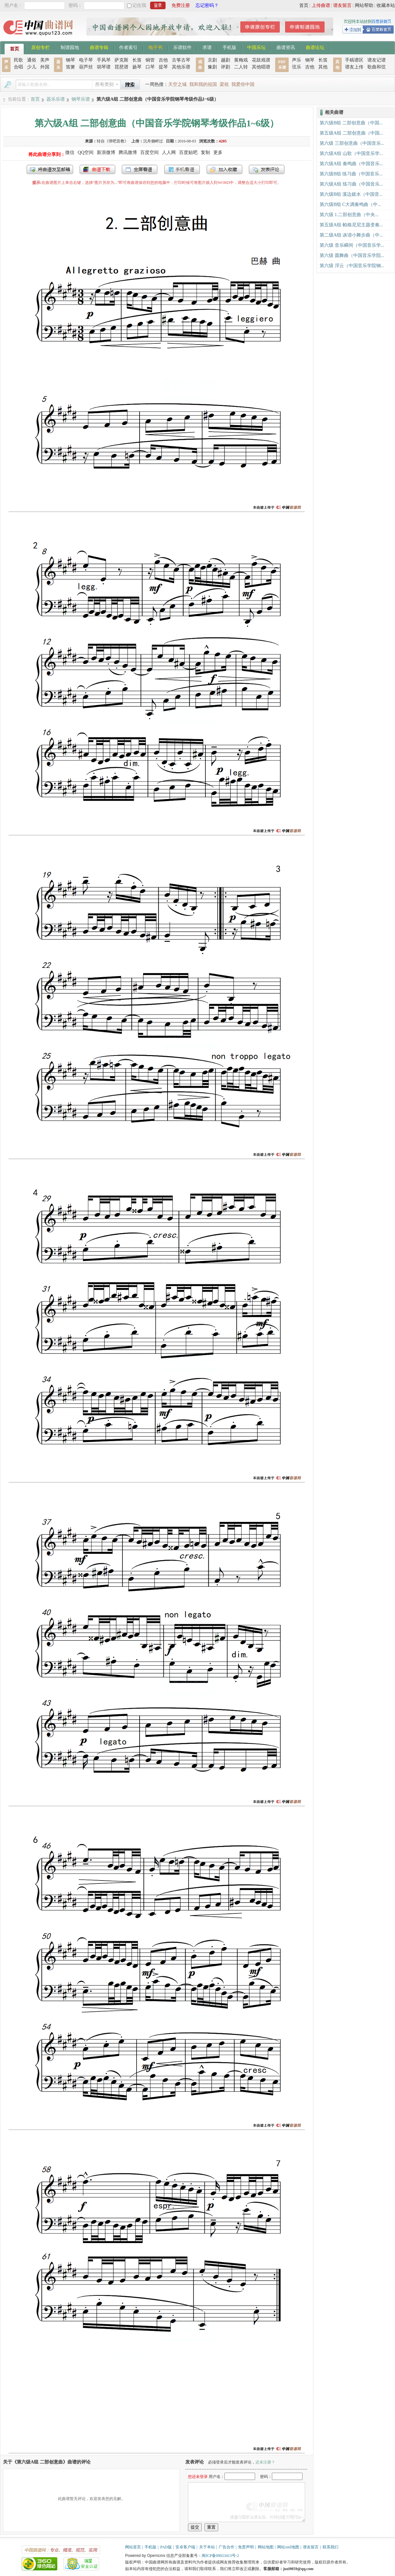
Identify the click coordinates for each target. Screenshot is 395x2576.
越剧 (225, 60)
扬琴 (137, 66)
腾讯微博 (127, 152)
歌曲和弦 (376, 66)
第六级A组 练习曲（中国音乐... (351, 184)
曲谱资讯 (285, 47)
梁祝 (224, 84)
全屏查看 (139, 169)
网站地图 (266, 2547)
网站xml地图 (288, 2547)
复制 (205, 152)
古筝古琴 (181, 60)
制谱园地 (70, 47)
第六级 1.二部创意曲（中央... (349, 214)
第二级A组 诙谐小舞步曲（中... (351, 235)
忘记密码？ (207, 5)
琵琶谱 (121, 66)
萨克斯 (121, 60)
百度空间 (149, 152)
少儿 (31, 66)
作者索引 (128, 47)
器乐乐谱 (55, 99)
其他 (323, 66)
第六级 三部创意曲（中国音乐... (352, 143)
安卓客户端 (185, 2547)
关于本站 (207, 2547)
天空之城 (177, 84)
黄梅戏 (241, 60)
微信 (69, 152)
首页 (303, 5)
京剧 (212, 60)
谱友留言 (342, 5)
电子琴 (86, 60)
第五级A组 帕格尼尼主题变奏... (351, 224)
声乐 (296, 60)
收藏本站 (386, 5)
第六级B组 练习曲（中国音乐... (351, 173)
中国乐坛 (256, 47)
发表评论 (266, 169)
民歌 (18, 60)
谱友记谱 (376, 60)
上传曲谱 (321, 5)
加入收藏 (224, 169)
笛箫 (70, 66)
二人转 (241, 66)
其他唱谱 (261, 66)
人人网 (169, 152)
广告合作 (226, 2547)
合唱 (18, 66)
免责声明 (246, 2547)
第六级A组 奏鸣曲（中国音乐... (351, 163)
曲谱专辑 (99, 47)
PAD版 (166, 2547)
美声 (44, 60)
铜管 (150, 60)
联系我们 (330, 2547)
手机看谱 (182, 169)
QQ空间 (85, 152)
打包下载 (97, 169)
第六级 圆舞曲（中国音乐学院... (352, 255)
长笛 (137, 60)
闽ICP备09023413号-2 (220, 2555)
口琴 (150, 66)
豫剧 (212, 66)
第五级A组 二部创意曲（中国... (351, 133)
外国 (44, 66)
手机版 (229, 47)
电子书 (155, 47)
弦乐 (296, 66)
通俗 (31, 60)
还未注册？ (265, 2462)
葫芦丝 (86, 66)
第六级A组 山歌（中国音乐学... (351, 153)
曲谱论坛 (315, 47)
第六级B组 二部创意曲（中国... (351, 122)
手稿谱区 (354, 60)
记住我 (139, 5)
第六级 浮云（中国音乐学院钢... (352, 265)
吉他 (163, 60)
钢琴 (70, 60)
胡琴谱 (104, 66)
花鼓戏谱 (261, 60)
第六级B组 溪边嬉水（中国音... (351, 194)
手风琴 (104, 60)
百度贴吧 (188, 152)
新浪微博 (106, 152)
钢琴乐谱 (80, 99)
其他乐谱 (181, 66)
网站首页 (133, 2547)
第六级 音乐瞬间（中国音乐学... (352, 245)
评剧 (225, 66)
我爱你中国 (242, 84)
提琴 (163, 66)
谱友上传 (354, 66)
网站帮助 (364, 5)
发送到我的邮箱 (50, 169)
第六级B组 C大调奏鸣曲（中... (350, 204)
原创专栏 (40, 47)
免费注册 (180, 5)
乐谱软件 (182, 47)
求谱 (207, 47)
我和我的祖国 (203, 84)
